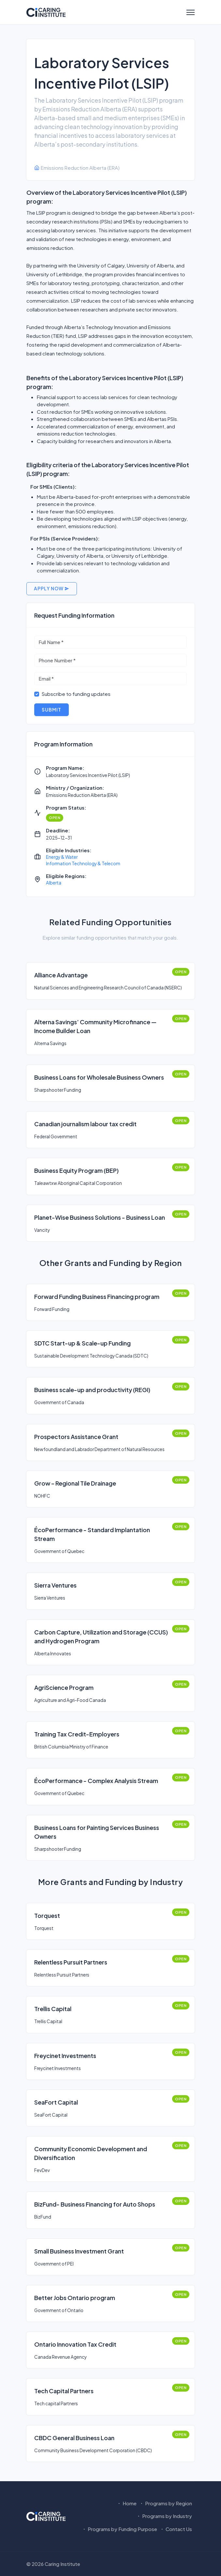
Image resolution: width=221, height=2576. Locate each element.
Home (127, 2503)
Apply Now (51, 588)
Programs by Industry (164, 2516)
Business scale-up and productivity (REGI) (92, 1389)
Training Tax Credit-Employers (76, 1734)
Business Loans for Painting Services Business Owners (96, 1832)
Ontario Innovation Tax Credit (75, 2344)
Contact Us (176, 2529)
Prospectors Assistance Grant (76, 1436)
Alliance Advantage (61, 975)
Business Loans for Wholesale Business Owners (99, 1077)
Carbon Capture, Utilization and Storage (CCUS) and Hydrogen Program (101, 1636)
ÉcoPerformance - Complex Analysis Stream (96, 1780)
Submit (51, 709)
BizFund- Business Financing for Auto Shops (94, 2204)
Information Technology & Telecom (83, 863)
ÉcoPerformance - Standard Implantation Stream (92, 1534)
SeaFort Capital (56, 2102)
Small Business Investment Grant (79, 2251)
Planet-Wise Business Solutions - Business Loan (99, 1217)
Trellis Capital (52, 2008)
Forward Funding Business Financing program (96, 1296)
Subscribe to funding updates (76, 694)
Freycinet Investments (65, 2055)
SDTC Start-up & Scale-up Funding (82, 1343)
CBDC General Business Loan (74, 2437)
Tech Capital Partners (64, 2391)
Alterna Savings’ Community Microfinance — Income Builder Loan (95, 1026)
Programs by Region (165, 2503)
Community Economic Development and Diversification (90, 2153)
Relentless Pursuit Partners (70, 1962)
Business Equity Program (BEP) (76, 1170)
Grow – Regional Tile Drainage (75, 1483)
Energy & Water (62, 857)
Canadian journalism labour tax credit (85, 1124)
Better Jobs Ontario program (74, 2297)
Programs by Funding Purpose (119, 2529)
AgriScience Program (64, 1687)
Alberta (53, 882)
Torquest (47, 1915)
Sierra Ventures (55, 1585)
